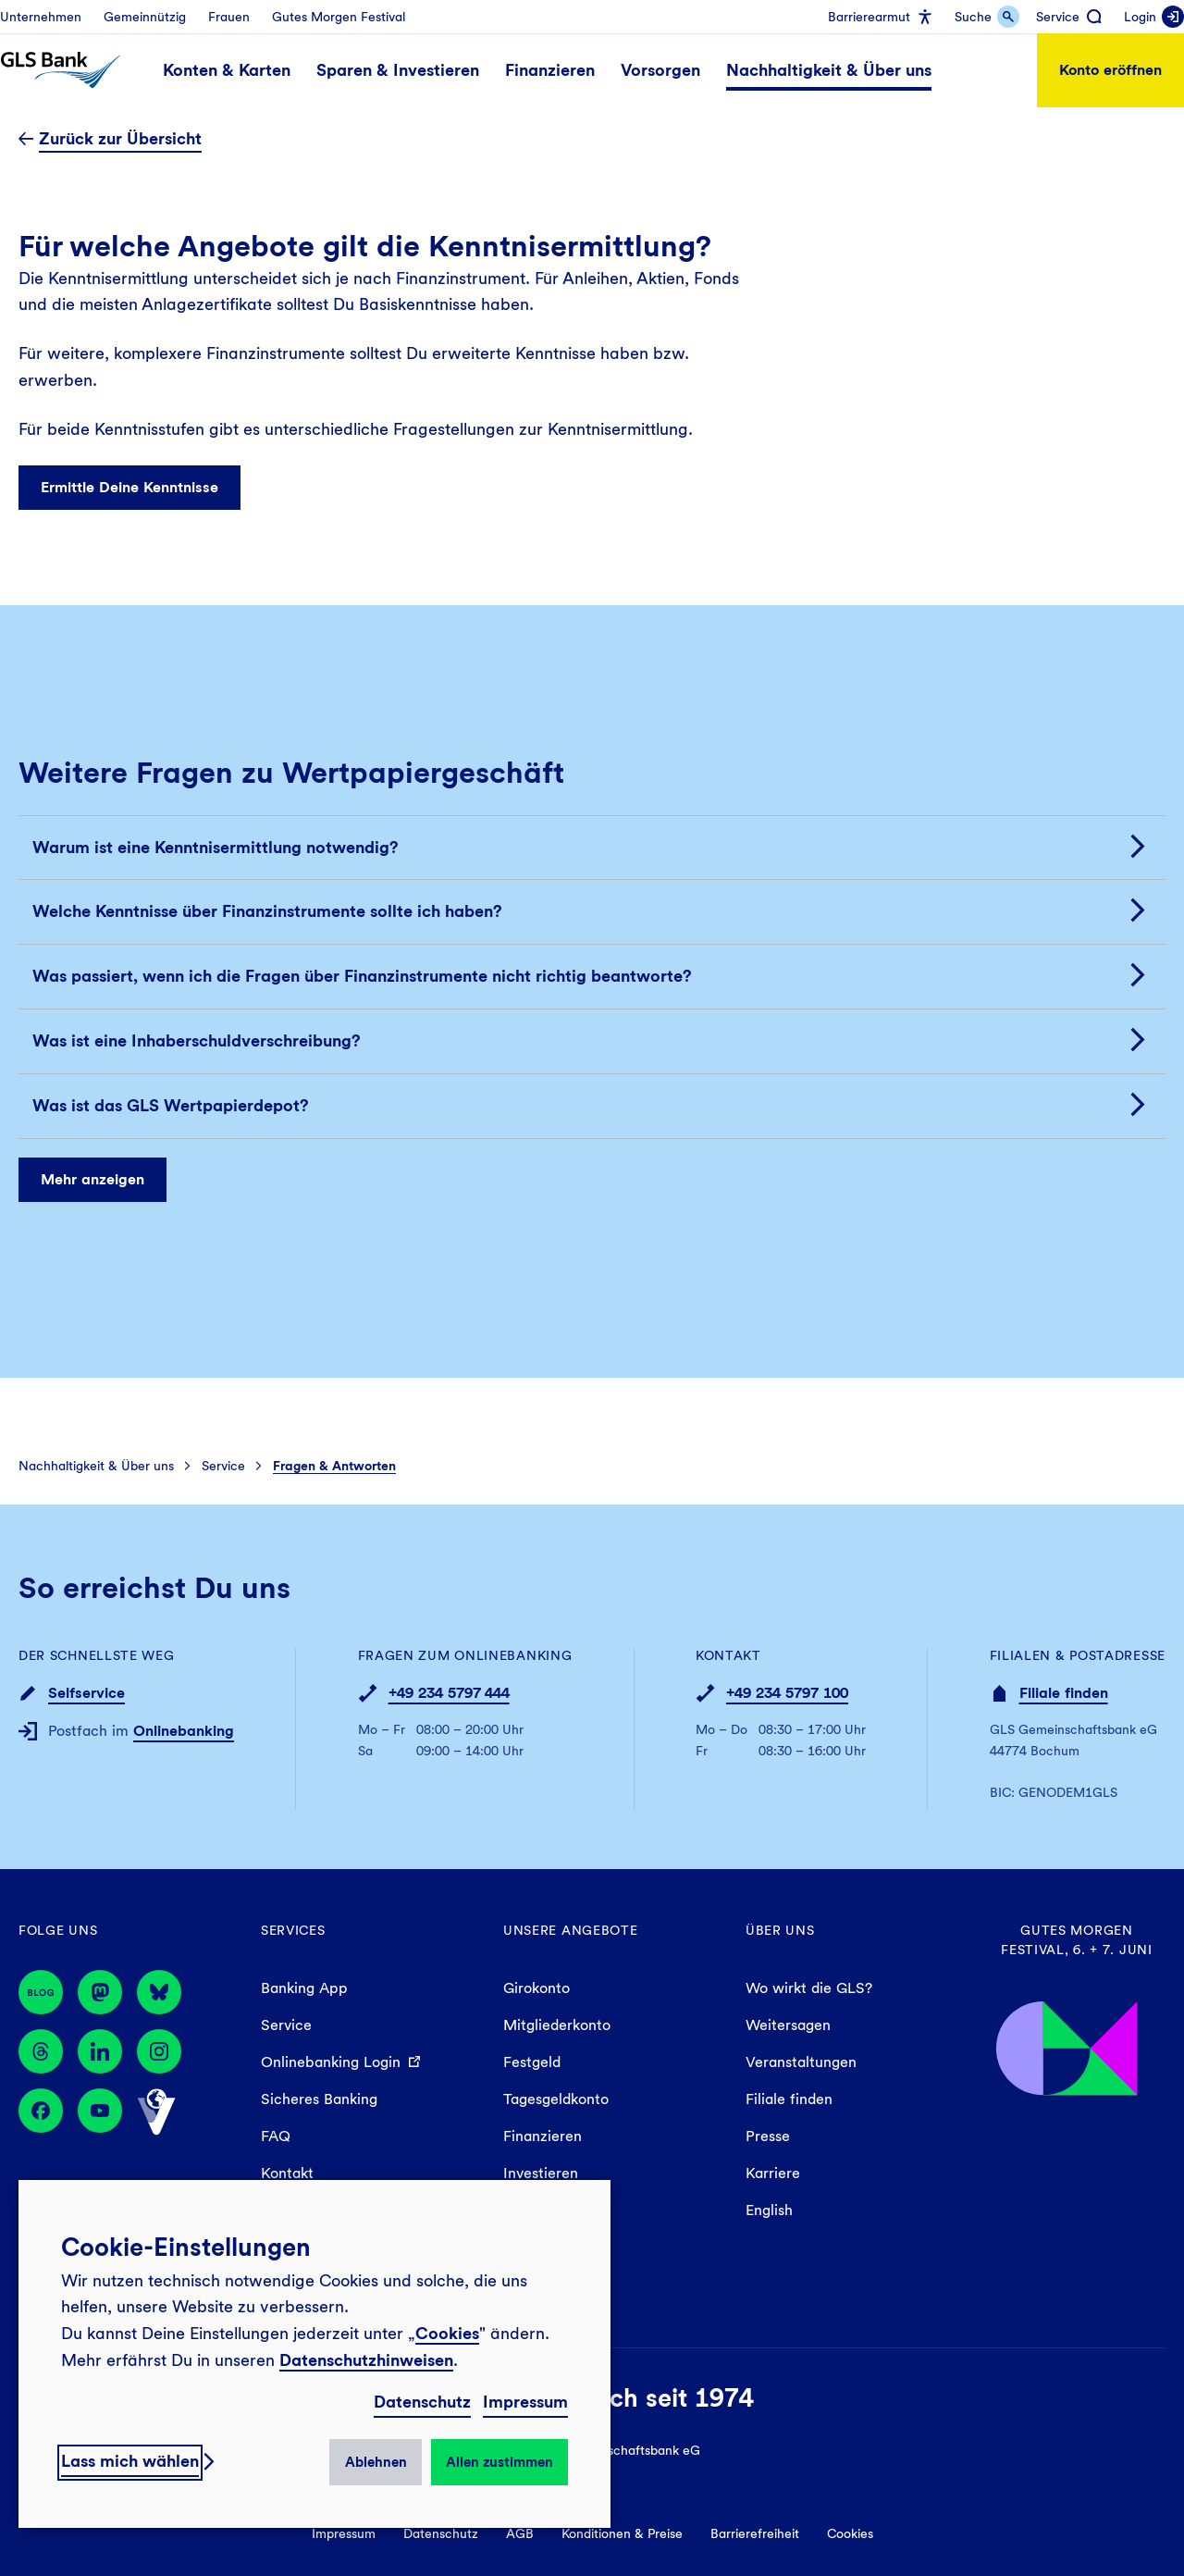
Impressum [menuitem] (344, 2533)
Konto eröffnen (1110, 70)
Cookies (447, 2333)
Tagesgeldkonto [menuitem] (556, 2099)
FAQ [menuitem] (275, 2136)
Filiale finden (1063, 1693)
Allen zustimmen (499, 2462)
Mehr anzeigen (92, 1179)
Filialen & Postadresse (1078, 1655)
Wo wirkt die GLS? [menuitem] (809, 1988)
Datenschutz (422, 2401)
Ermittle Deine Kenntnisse (129, 486)
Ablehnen (376, 2462)
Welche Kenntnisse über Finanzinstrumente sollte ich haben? (267, 912)
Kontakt (728, 1655)
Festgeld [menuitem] (532, 2062)
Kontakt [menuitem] (287, 2173)
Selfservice (86, 1693)
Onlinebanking (183, 1731)
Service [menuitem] (286, 2025)
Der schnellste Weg (96, 1655)
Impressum (525, 2401)
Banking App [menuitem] (304, 1988)
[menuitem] (40, 16)
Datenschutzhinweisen (366, 2360)
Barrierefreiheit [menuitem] (754, 2533)
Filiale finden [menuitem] (789, 2099)
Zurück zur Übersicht (120, 138)
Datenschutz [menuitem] (440, 2533)
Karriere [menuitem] (773, 2173)
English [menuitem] (769, 2210)
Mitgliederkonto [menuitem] (556, 2025)
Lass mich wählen (130, 2461)
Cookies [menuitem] (850, 2533)
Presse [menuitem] (768, 2136)
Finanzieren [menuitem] (542, 2136)
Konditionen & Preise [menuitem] (622, 2533)
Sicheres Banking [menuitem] (319, 2099)
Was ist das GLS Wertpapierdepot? (170, 1105)
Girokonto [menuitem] (536, 1988)
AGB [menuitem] (520, 2533)
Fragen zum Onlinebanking (465, 1655)
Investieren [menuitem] (540, 2173)
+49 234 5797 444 (449, 1693)
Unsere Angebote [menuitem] (570, 1930)
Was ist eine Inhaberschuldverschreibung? (196, 1040)
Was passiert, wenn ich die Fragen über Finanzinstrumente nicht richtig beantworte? (362, 976)
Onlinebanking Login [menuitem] (331, 2062)
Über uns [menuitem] (780, 1930)
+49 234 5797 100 (787, 1693)
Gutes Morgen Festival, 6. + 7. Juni (1076, 1940)
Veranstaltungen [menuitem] (801, 2062)
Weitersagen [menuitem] (788, 2025)
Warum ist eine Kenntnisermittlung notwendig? (215, 847)
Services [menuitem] (293, 1930)
